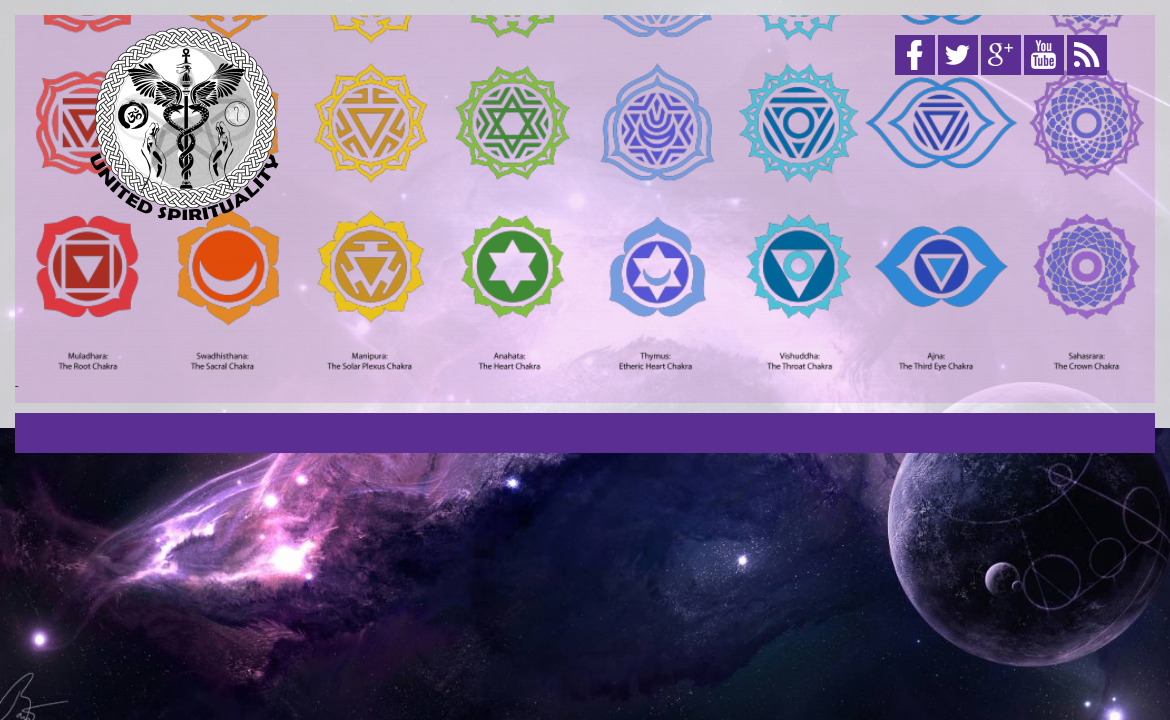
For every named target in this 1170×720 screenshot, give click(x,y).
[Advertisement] (756, 238)
